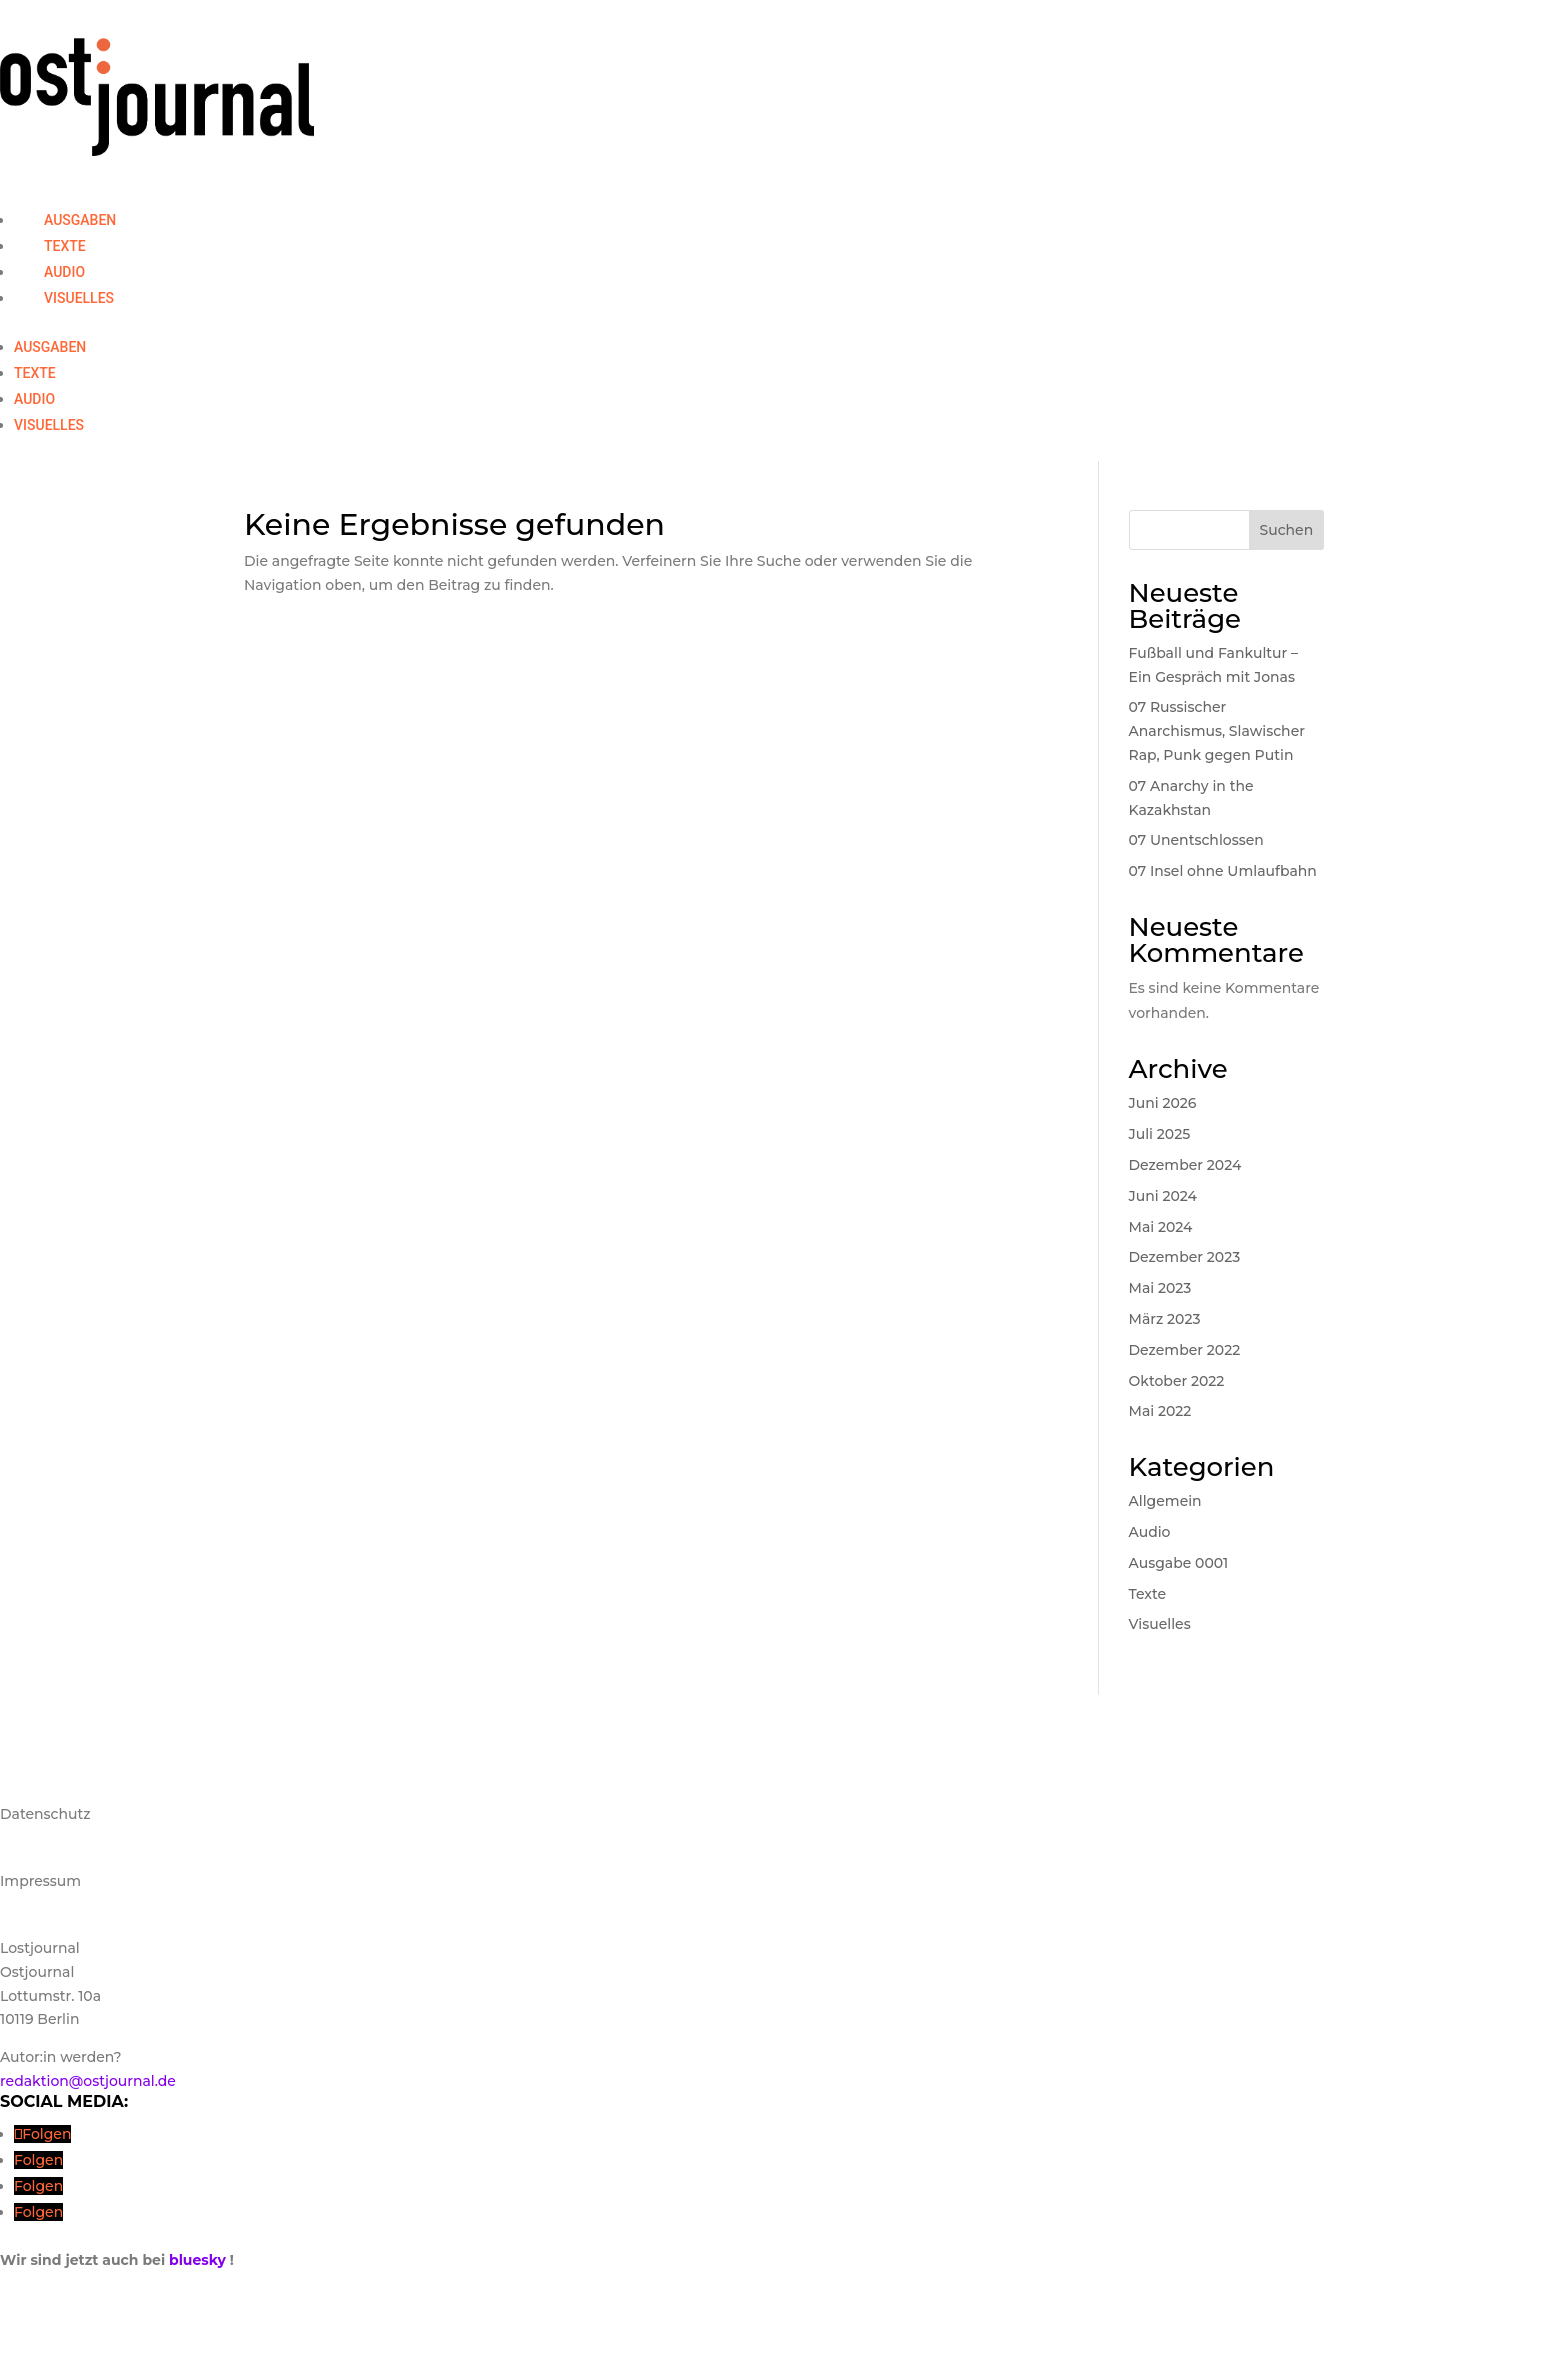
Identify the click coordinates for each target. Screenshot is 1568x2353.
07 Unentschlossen (1196, 840)
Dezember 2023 (1185, 1257)
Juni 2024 (1163, 1196)
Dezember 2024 (1185, 1165)
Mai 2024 (1161, 1227)
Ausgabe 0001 (1179, 1563)
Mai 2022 (1160, 1411)
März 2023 (1165, 1319)
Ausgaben (80, 220)
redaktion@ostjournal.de (88, 2081)
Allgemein (1165, 1501)
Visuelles (79, 298)
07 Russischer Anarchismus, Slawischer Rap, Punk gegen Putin (1217, 731)
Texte (65, 246)
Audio (64, 272)
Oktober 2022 (1177, 1381)
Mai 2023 (1160, 1288)
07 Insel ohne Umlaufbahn (1223, 871)
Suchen (1286, 530)
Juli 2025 (1160, 1134)
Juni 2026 (1163, 1103)
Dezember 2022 (1185, 1350)
